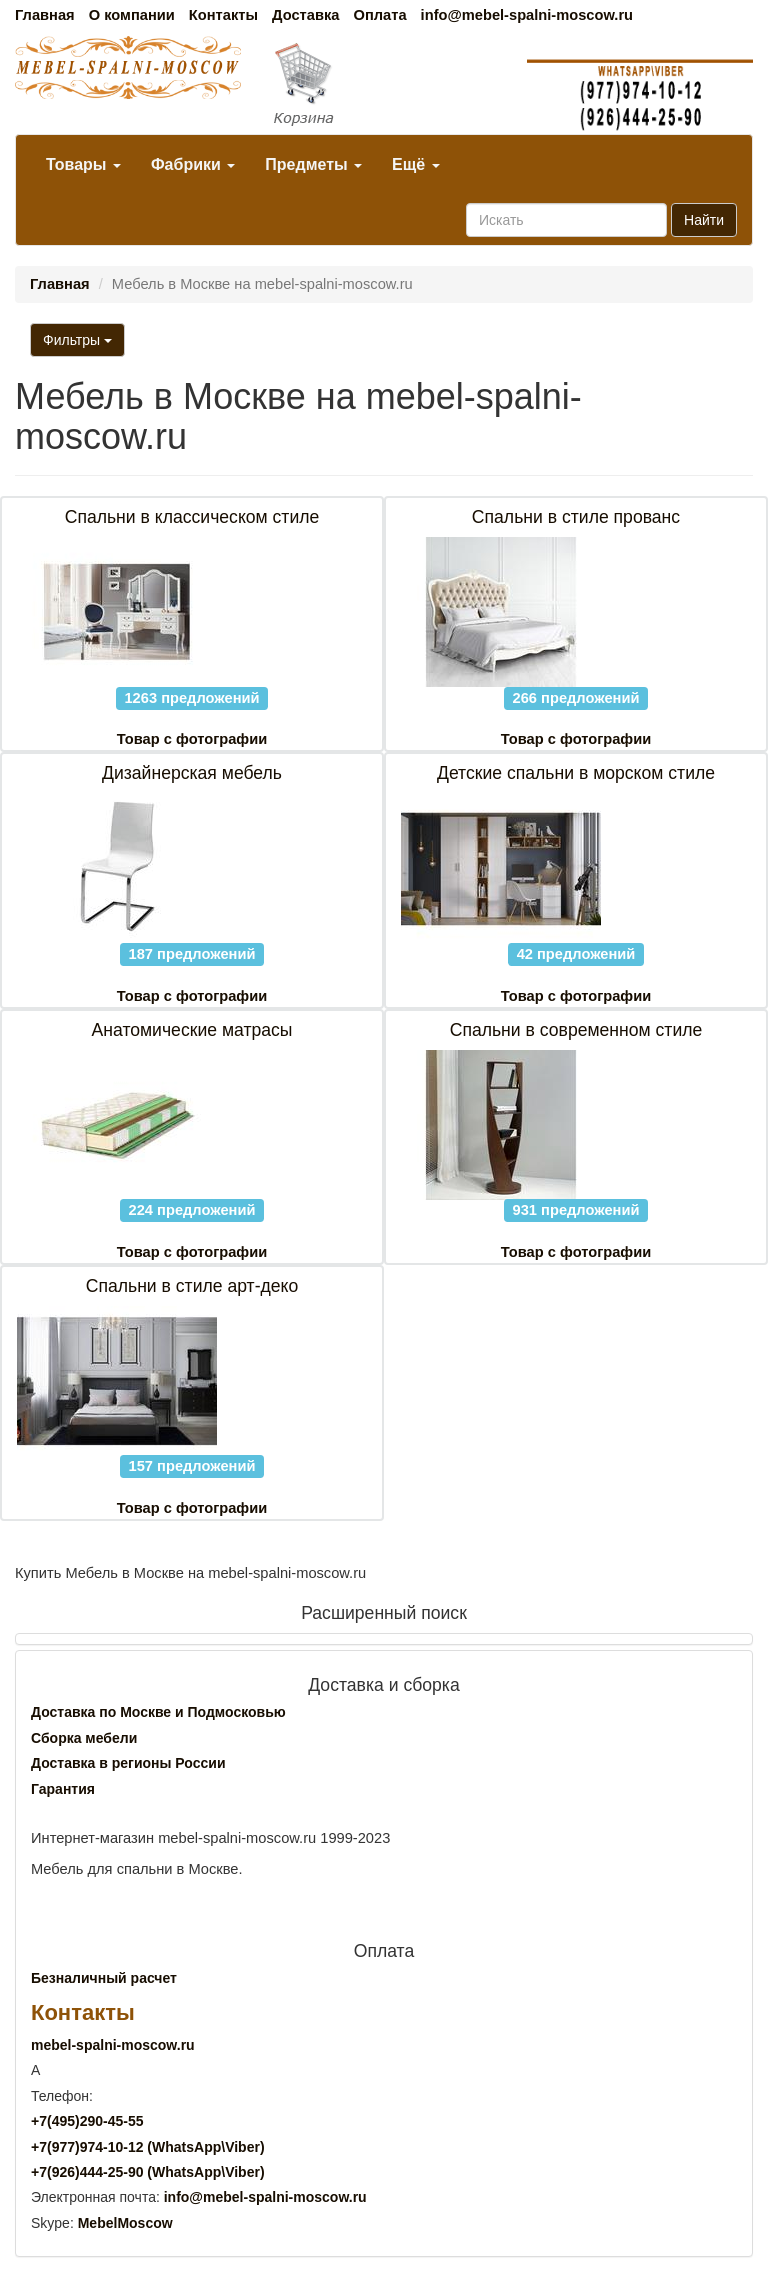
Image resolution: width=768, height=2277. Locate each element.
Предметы (313, 164)
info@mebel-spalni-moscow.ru (527, 15)
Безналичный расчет (104, 1978)
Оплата (379, 15)
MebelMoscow (125, 2223)
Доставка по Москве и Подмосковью (158, 1712)
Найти (704, 220)
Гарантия (63, 1789)
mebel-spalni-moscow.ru (113, 2045)
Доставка (305, 15)
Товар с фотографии (192, 739)
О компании (132, 15)
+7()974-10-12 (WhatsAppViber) (148, 2147)
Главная (45, 15)
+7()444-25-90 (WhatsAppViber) (148, 2172)
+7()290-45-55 (87, 2121)
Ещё (416, 164)
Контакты (223, 15)
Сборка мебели (84, 1738)
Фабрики (193, 164)
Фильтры (77, 340)
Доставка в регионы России (128, 1763)
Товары (83, 164)
